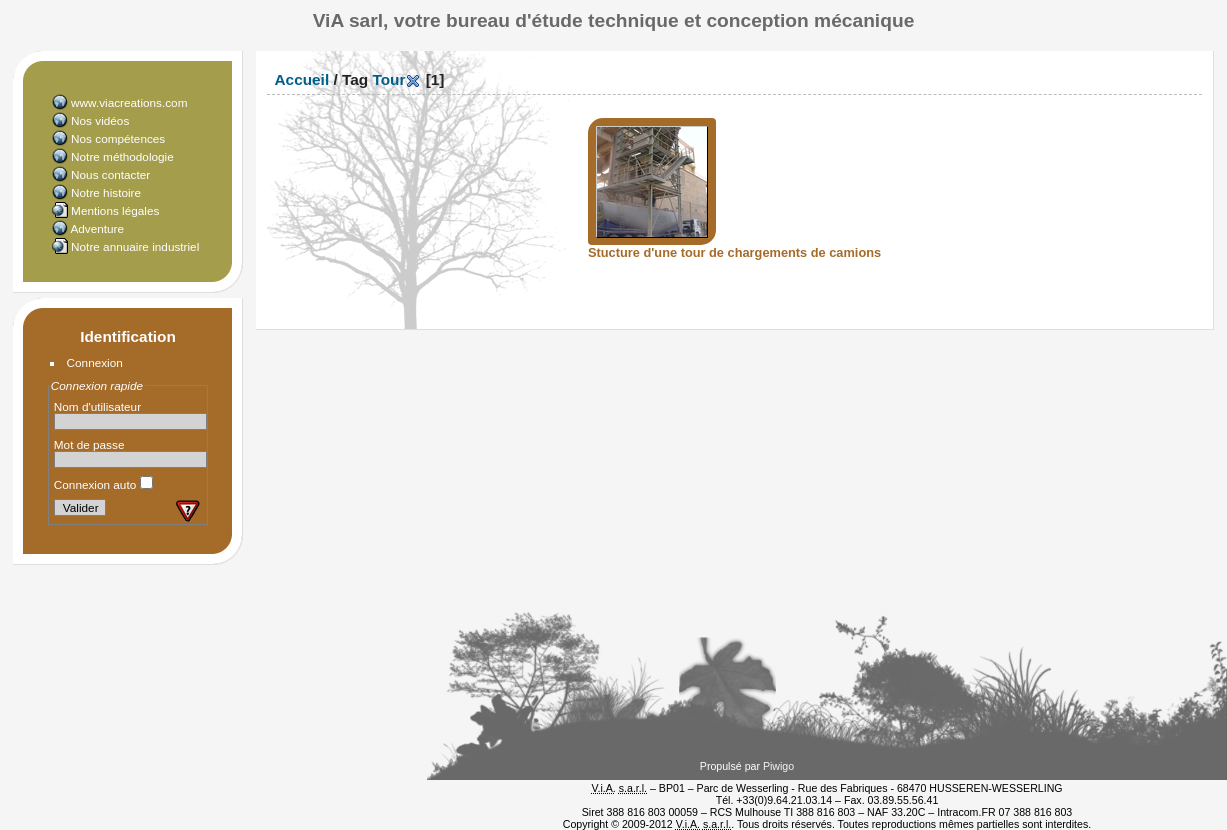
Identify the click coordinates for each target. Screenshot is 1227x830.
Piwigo (778, 766)
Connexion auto (103, 484)
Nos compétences (118, 138)
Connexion (95, 362)
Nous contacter (110, 174)
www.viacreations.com (129, 102)
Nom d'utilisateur (97, 406)
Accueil (302, 79)
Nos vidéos (100, 120)
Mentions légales (115, 210)
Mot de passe (89, 444)
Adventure (97, 228)
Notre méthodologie (122, 156)
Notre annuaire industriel (135, 246)
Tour (388, 79)
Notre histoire (106, 192)
